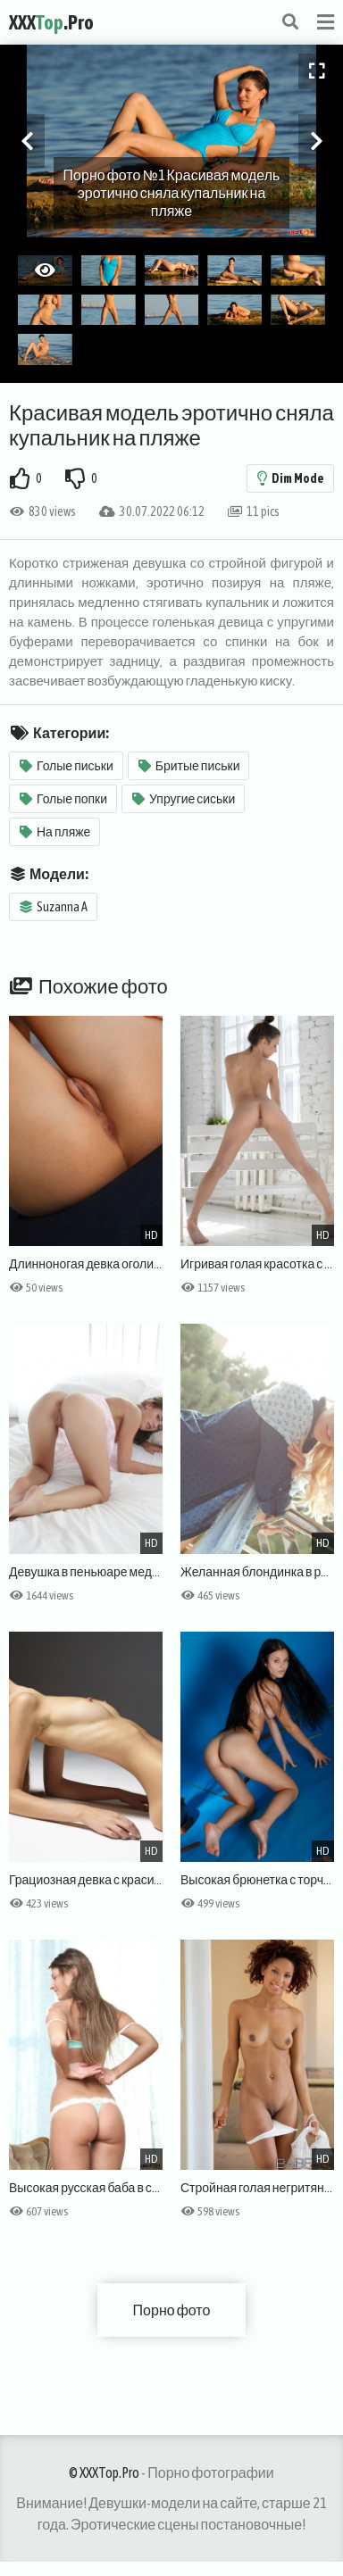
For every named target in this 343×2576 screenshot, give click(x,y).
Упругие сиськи (183, 798)
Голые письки (66, 765)
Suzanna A (54, 906)
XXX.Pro (51, 22)
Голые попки (63, 798)
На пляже (55, 832)
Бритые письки (189, 765)
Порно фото (172, 2310)
